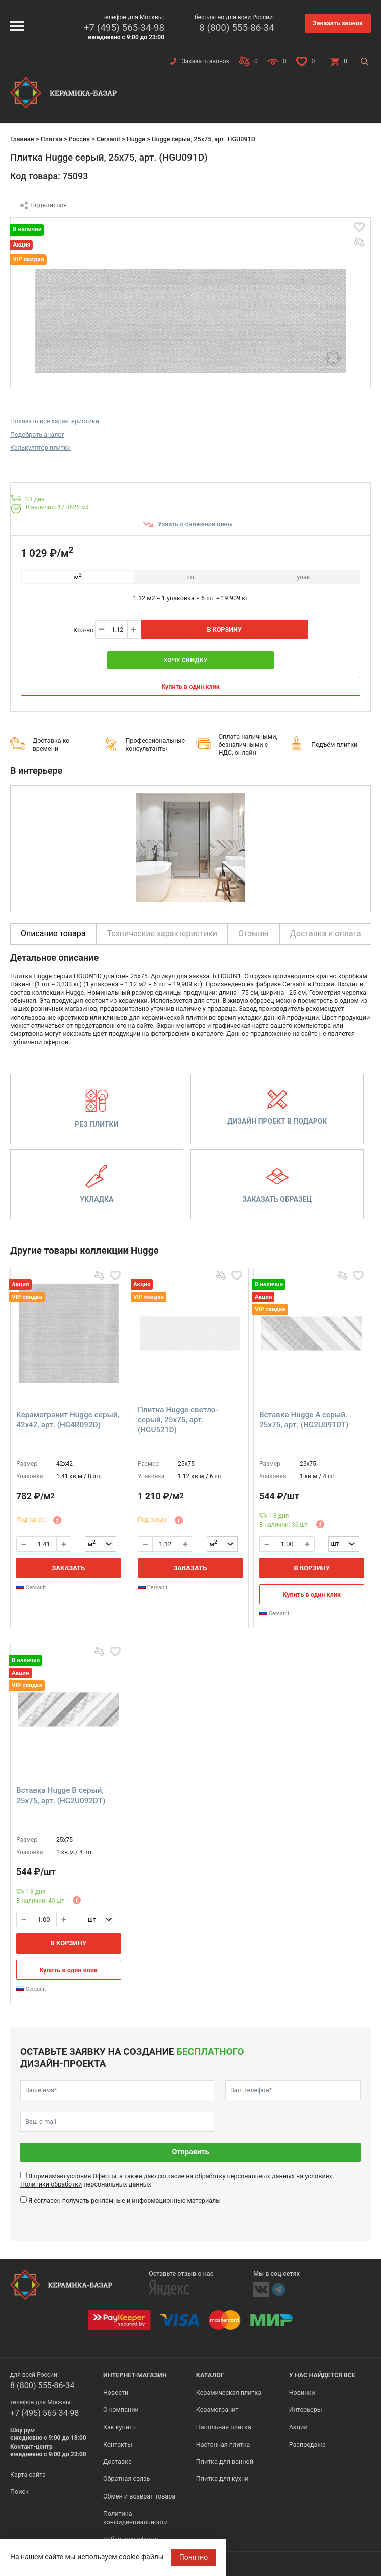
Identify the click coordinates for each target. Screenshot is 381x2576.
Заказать (68, 1568)
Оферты (104, 2176)
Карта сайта (28, 2474)
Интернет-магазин (135, 2375)
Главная (22, 139)
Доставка (117, 2461)
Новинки (302, 2392)
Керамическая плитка (229, 2392)
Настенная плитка (223, 2444)
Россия (79, 139)
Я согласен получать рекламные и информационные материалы (124, 2200)
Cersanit (108, 139)
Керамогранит (217, 2409)
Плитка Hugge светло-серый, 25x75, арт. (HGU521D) (178, 1419)
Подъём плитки (334, 744)
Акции (298, 2427)
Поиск (19, 2491)
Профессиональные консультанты (155, 744)
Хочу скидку (185, 660)
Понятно (193, 2557)
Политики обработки (51, 2184)
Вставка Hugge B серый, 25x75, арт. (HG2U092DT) (60, 1795)
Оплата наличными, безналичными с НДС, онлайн (247, 745)
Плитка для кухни (222, 2478)
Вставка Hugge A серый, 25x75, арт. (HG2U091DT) (303, 1419)
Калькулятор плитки (40, 447)
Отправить (190, 2152)
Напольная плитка (223, 2427)
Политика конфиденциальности (135, 2517)
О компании (121, 2409)
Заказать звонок (338, 23)
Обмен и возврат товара (139, 2496)
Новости (115, 2392)
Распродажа (307, 2444)
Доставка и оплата (325, 934)
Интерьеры (305, 2409)
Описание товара (53, 934)
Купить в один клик (190, 686)
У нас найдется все (322, 2375)
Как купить (119, 2427)
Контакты (117, 2444)
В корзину (224, 629)
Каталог (210, 2375)
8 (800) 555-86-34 (236, 27)
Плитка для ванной (224, 2461)
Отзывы (253, 934)
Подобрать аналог (37, 434)
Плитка (51, 139)
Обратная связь (126, 2478)
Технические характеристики (162, 934)
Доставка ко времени (51, 744)
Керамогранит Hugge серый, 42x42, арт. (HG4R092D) (67, 1419)
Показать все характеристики (54, 421)
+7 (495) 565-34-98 (124, 27)
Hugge (136, 139)
